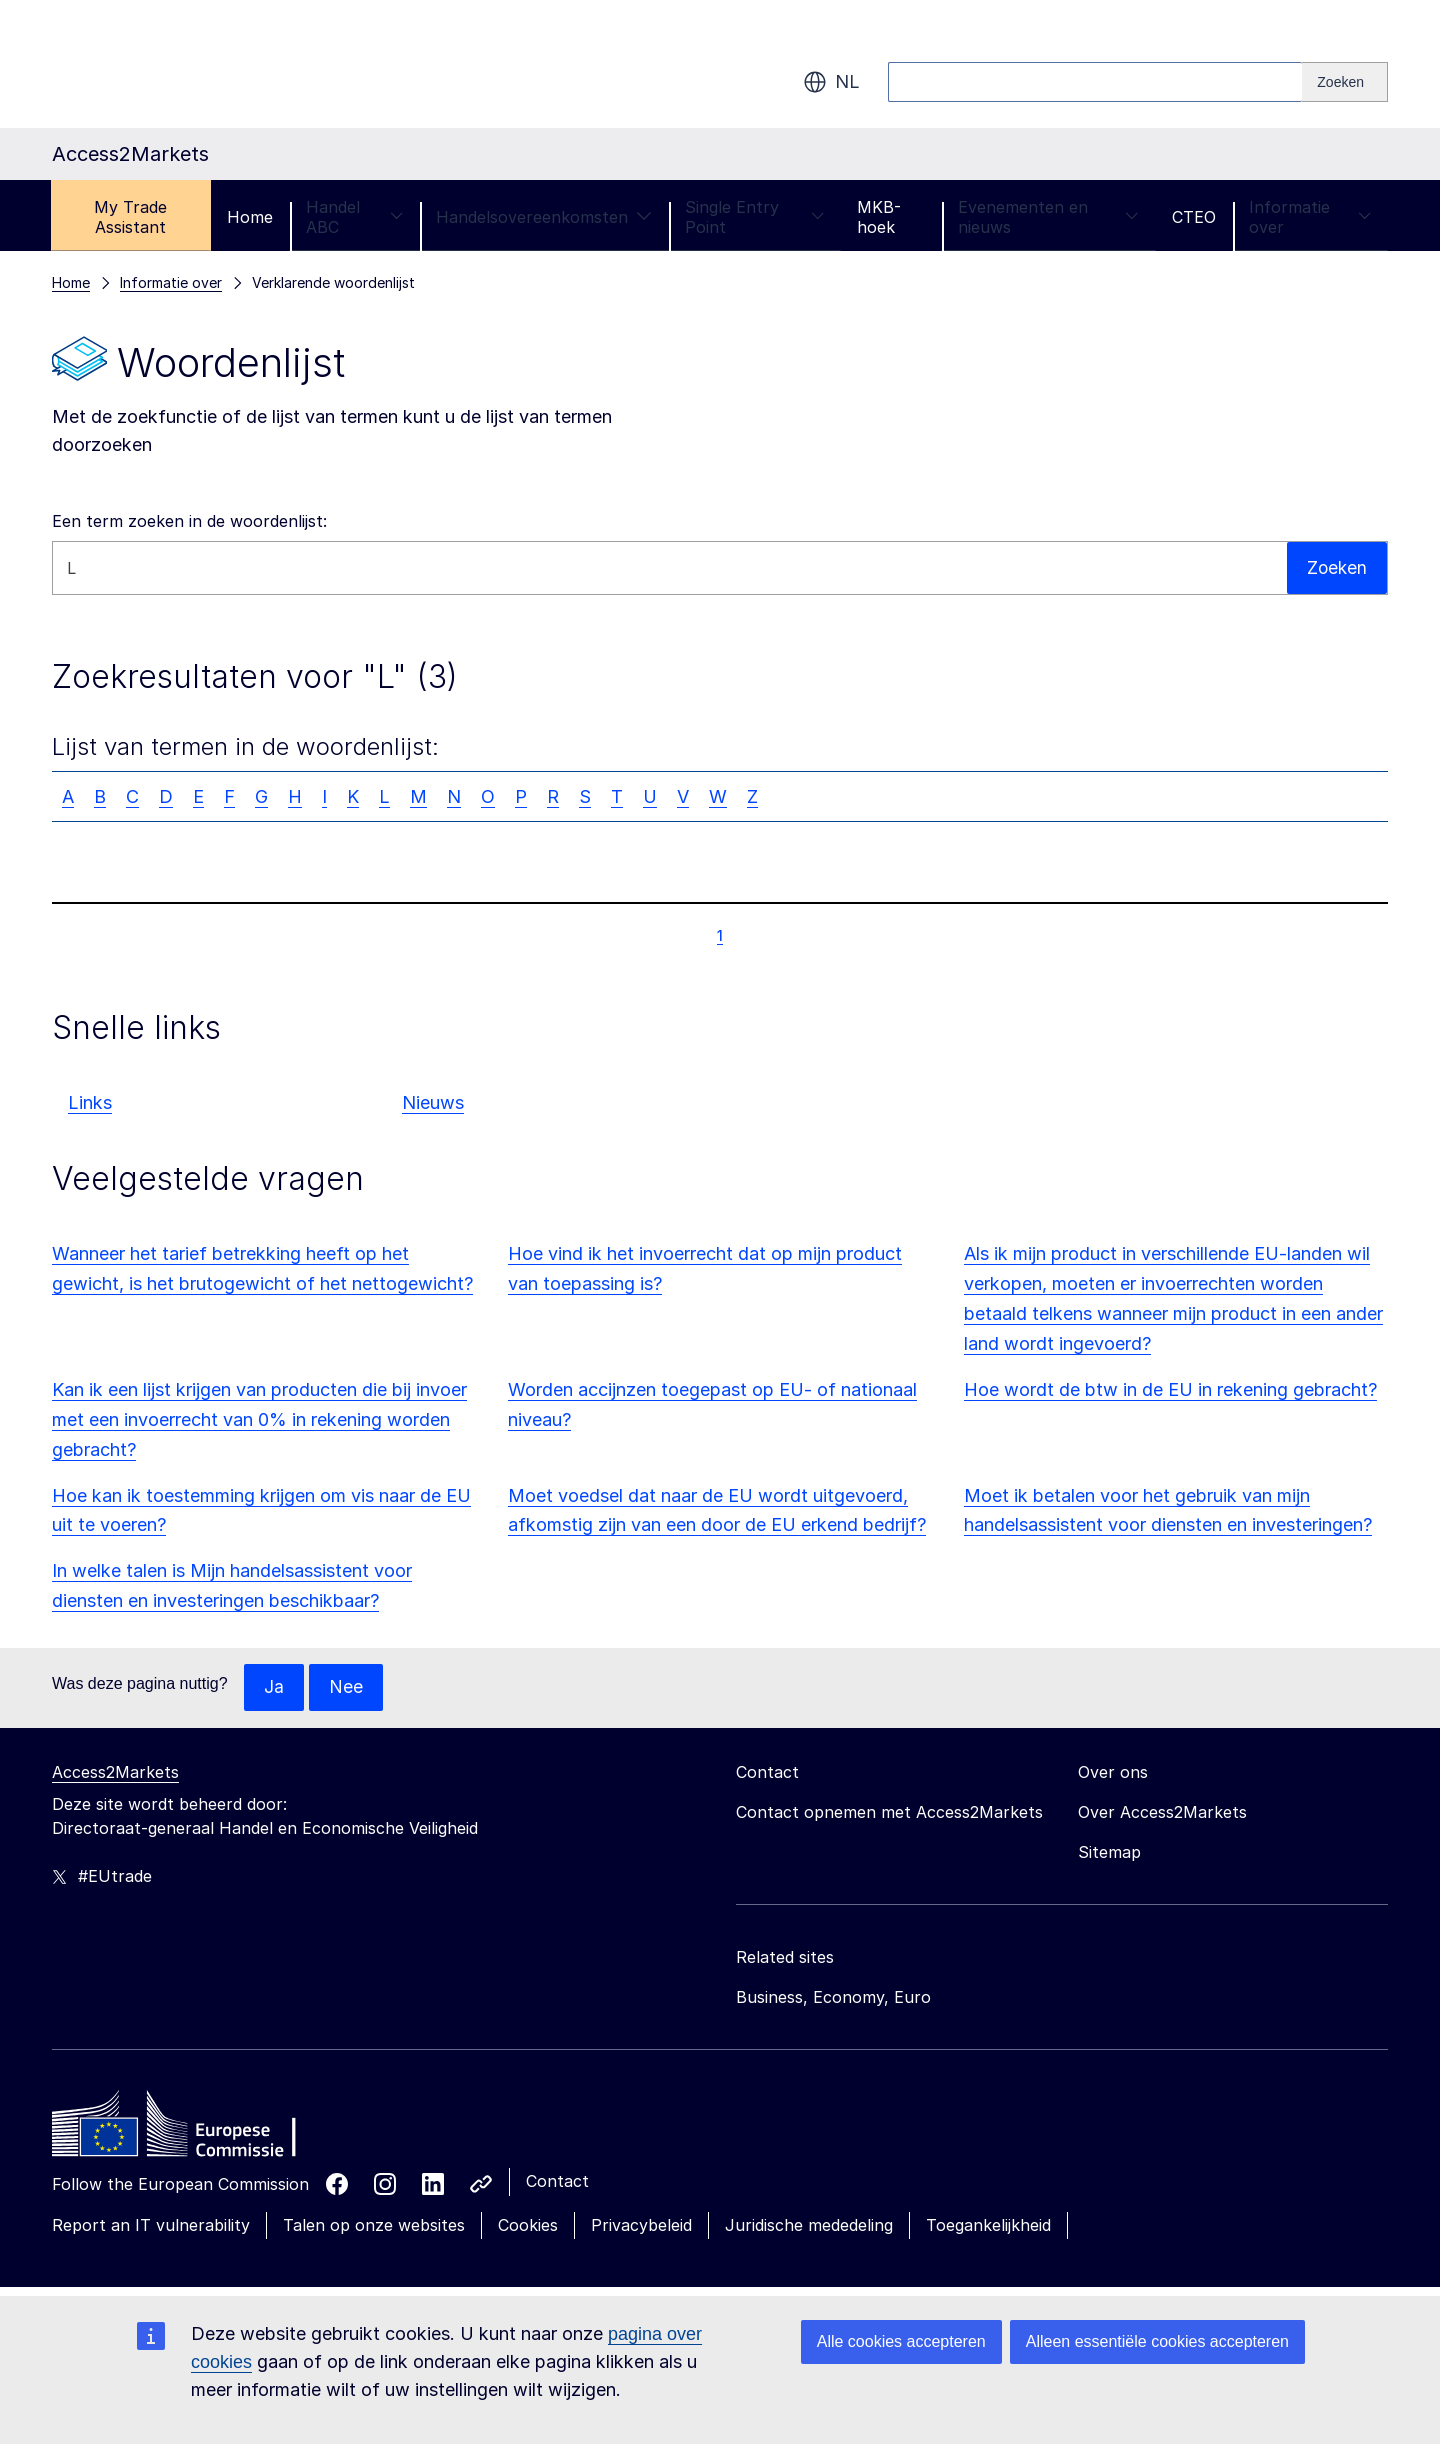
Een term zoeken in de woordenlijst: (189, 521)
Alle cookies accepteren (901, 2341)
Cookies (528, 2226)
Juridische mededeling (809, 2226)
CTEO (1194, 217)
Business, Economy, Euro (833, 1998)
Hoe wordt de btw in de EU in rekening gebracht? (1170, 1389)
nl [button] (831, 82)
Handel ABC (354, 217)
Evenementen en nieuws (1048, 217)
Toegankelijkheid (988, 2226)
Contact (557, 2182)
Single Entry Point (754, 217)
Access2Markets (115, 1773)
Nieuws (433, 1102)
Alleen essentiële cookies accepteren (1157, 2341)
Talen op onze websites (374, 2226)
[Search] (1345, 82)
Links (90, 1102)
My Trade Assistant (130, 217)
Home (250, 217)
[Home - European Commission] (197, 2130)
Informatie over (1310, 217)
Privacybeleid (641, 2226)
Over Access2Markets (1162, 1813)
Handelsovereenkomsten (544, 217)
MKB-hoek (879, 217)
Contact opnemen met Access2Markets (889, 1813)
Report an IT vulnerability (151, 2226)
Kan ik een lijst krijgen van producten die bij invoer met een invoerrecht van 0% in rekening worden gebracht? (259, 1419)
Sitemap (1109, 1853)
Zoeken (1336, 567)
